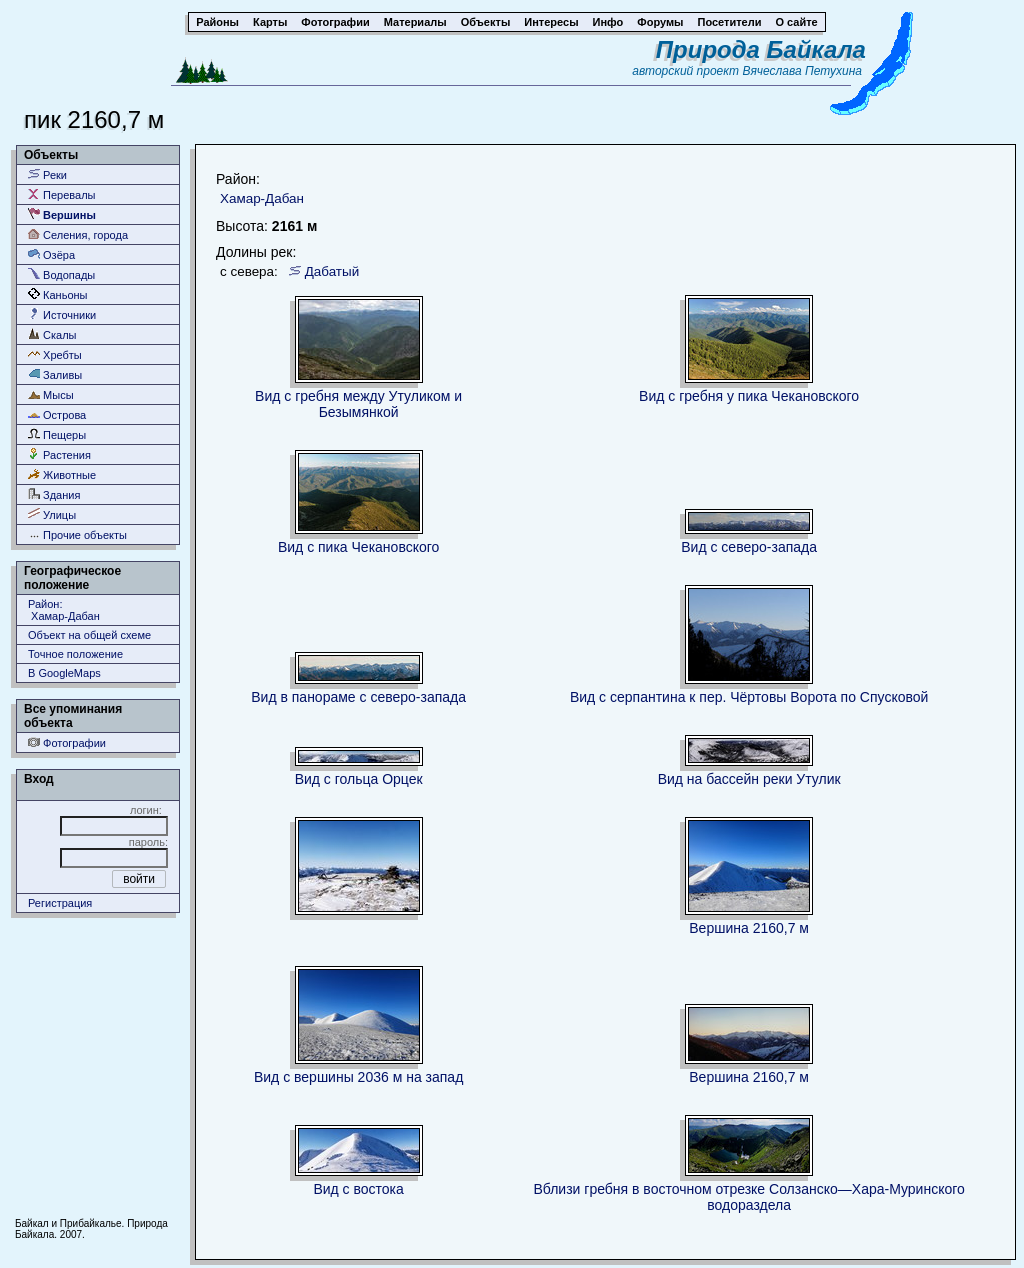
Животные (62, 474)
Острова (57, 414)
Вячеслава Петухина (802, 71)
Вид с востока (358, 1189)
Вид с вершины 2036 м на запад (358, 1077)
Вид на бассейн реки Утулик (749, 779)
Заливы (55, 374)
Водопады (61, 274)
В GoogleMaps (64, 673)
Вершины (62, 214)
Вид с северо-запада (749, 547)
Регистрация (60, 903)
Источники (62, 314)
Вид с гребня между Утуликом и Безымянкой (358, 404)
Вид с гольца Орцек (359, 779)
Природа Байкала (761, 49)
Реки (47, 174)
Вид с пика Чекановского (358, 547)
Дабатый (332, 271)
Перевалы (61, 194)
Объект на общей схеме (89, 635)
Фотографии (67, 742)
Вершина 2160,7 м (749, 928)
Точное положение (75, 654)
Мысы (51, 394)
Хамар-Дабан (262, 198)
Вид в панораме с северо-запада (358, 697)
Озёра (51, 254)
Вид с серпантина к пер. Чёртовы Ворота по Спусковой (749, 697)
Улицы (52, 514)
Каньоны (58, 294)
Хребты (55, 354)
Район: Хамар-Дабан (64, 610)
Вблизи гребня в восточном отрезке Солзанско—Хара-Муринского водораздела (748, 1197)
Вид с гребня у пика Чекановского (749, 396)
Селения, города (78, 234)
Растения (59, 454)
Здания (54, 494)
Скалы (52, 334)
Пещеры (57, 434)
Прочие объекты (77, 534)
